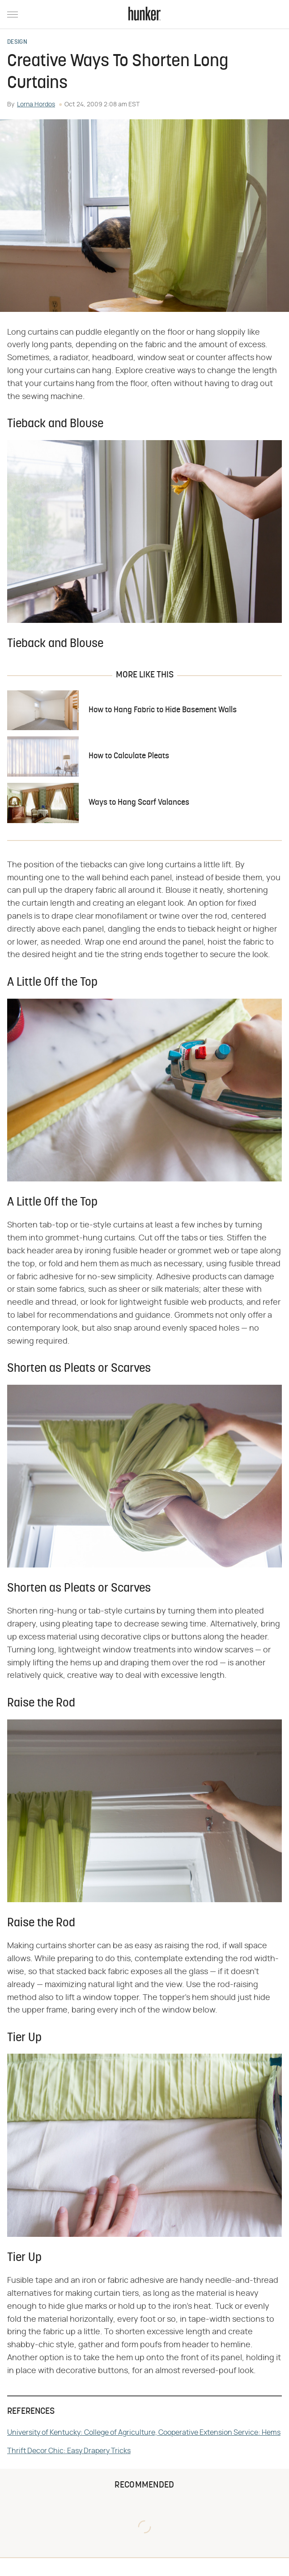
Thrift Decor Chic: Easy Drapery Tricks (69, 2450)
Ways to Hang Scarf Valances (139, 802)
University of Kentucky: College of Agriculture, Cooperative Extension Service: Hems (143, 2432)
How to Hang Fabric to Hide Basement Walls (163, 710)
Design (17, 42)
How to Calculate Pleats (129, 756)
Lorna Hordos (36, 104)
